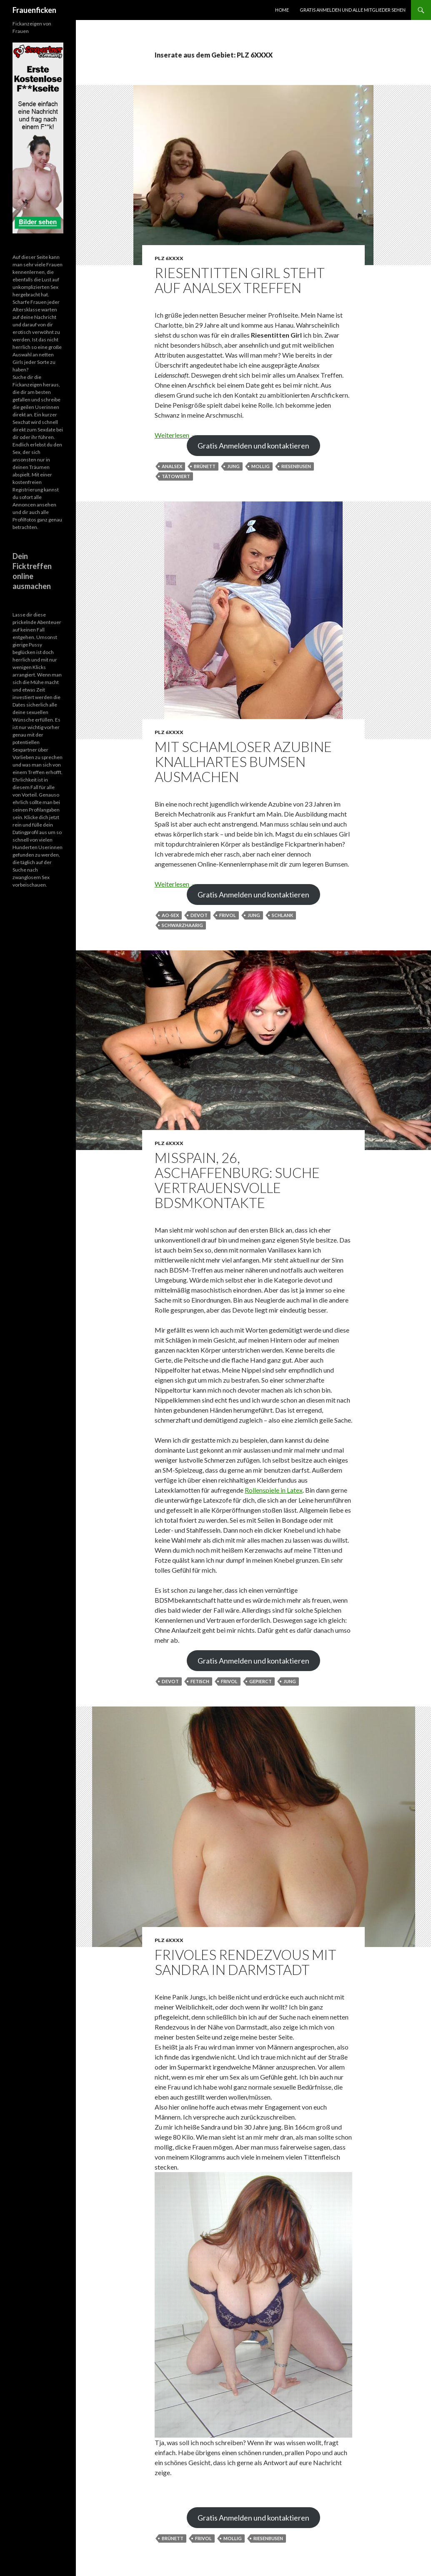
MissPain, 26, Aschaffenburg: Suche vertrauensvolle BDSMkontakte (237, 1180)
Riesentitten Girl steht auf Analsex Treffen (240, 280)
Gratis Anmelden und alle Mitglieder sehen (353, 10)
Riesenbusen (296, 466)
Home (282, 10)
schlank (282, 915)
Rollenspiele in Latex (274, 1490)
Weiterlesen (176, 435)
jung (233, 466)
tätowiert (176, 476)
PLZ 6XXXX (169, 258)
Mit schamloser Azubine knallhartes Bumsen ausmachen (243, 761)
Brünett (205, 466)
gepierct (260, 1681)
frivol (227, 915)
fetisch (199, 1681)
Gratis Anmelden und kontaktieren (253, 445)
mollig (260, 466)
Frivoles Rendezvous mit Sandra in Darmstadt (245, 1962)
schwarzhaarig (182, 925)
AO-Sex (170, 915)
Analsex (172, 466)
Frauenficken (34, 10)
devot (199, 915)
